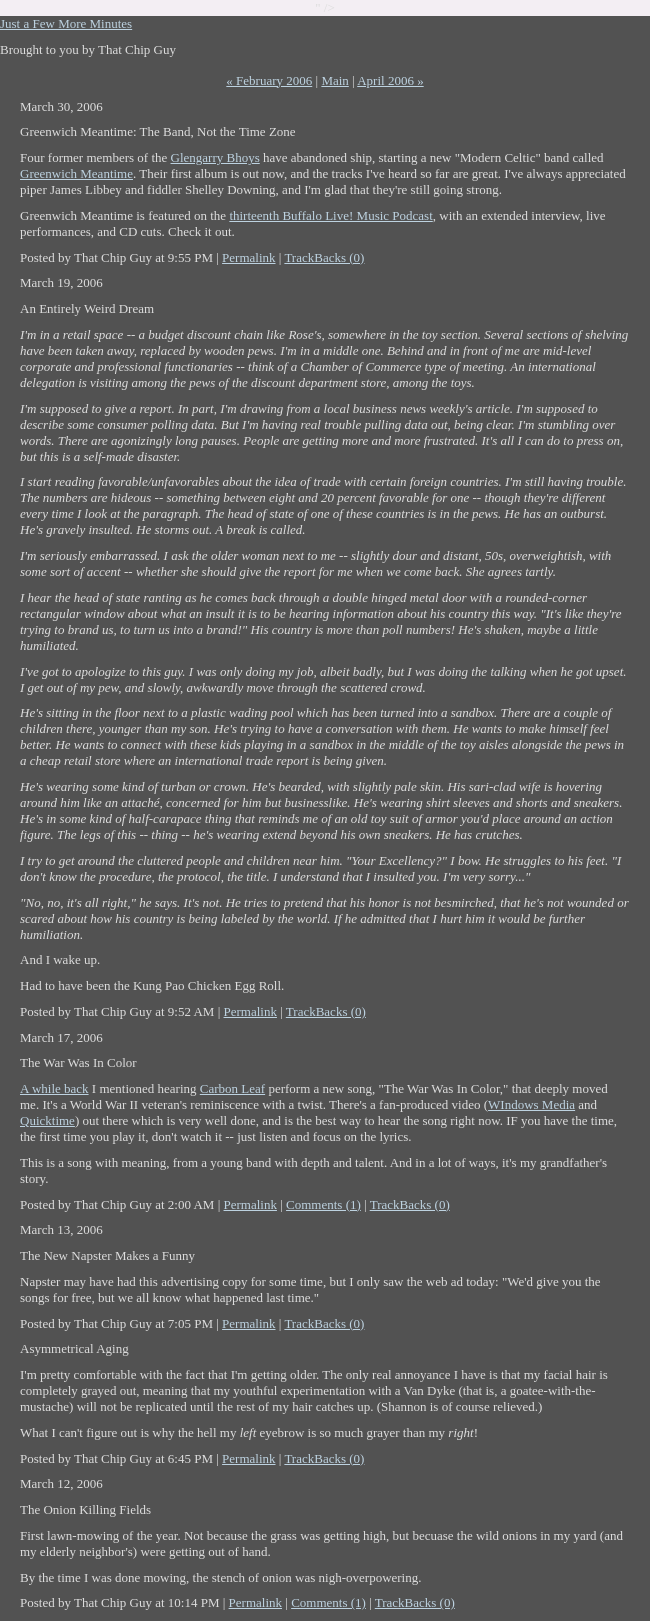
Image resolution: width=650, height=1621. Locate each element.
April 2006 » (390, 80)
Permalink (248, 257)
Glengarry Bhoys (215, 157)
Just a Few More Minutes (66, 23)
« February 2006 (269, 80)
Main (334, 80)
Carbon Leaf (232, 1088)
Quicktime (47, 1120)
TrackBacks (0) (324, 257)
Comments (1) (323, 1204)
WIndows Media (531, 1104)
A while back (54, 1088)
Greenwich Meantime (76, 173)
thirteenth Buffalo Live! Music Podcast (330, 215)
